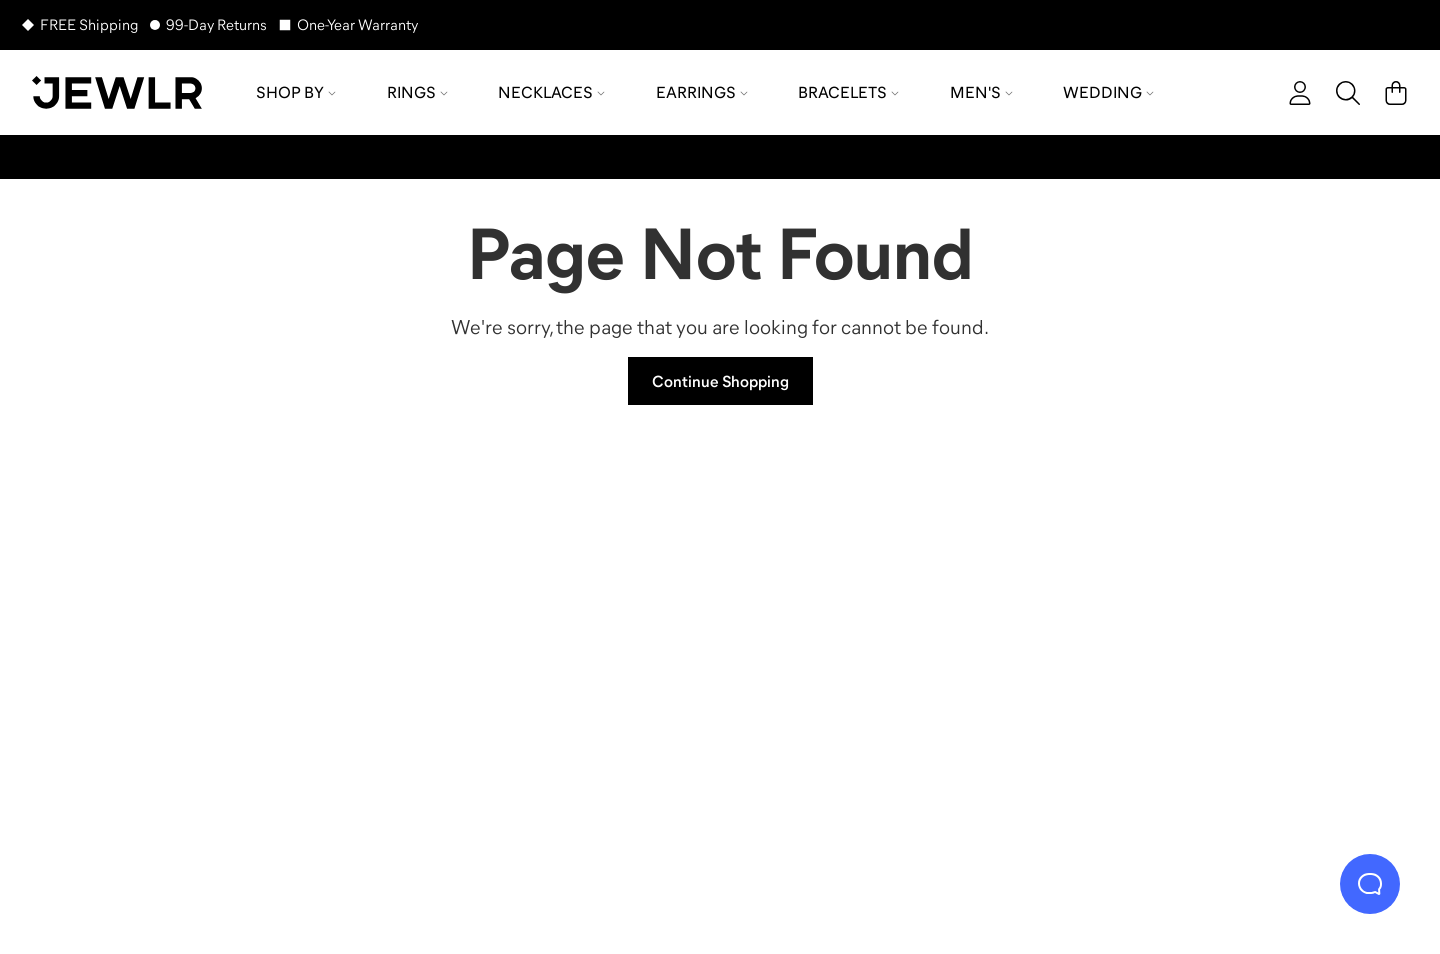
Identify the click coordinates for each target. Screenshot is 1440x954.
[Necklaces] (550, 644)
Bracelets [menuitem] (848, 92)
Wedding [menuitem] (1108, 92)
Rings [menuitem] (417, 92)
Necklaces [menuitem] (551, 92)
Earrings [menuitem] (702, 92)
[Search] (1348, 93)
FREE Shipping (89, 24)
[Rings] (210, 644)
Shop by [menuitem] (296, 92)
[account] (1300, 93)
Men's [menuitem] (981, 92)
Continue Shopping (720, 381)
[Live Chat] (1370, 884)
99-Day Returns (216, 24)
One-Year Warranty (357, 24)
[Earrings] (890, 644)
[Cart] (1396, 93)
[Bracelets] (1230, 644)
